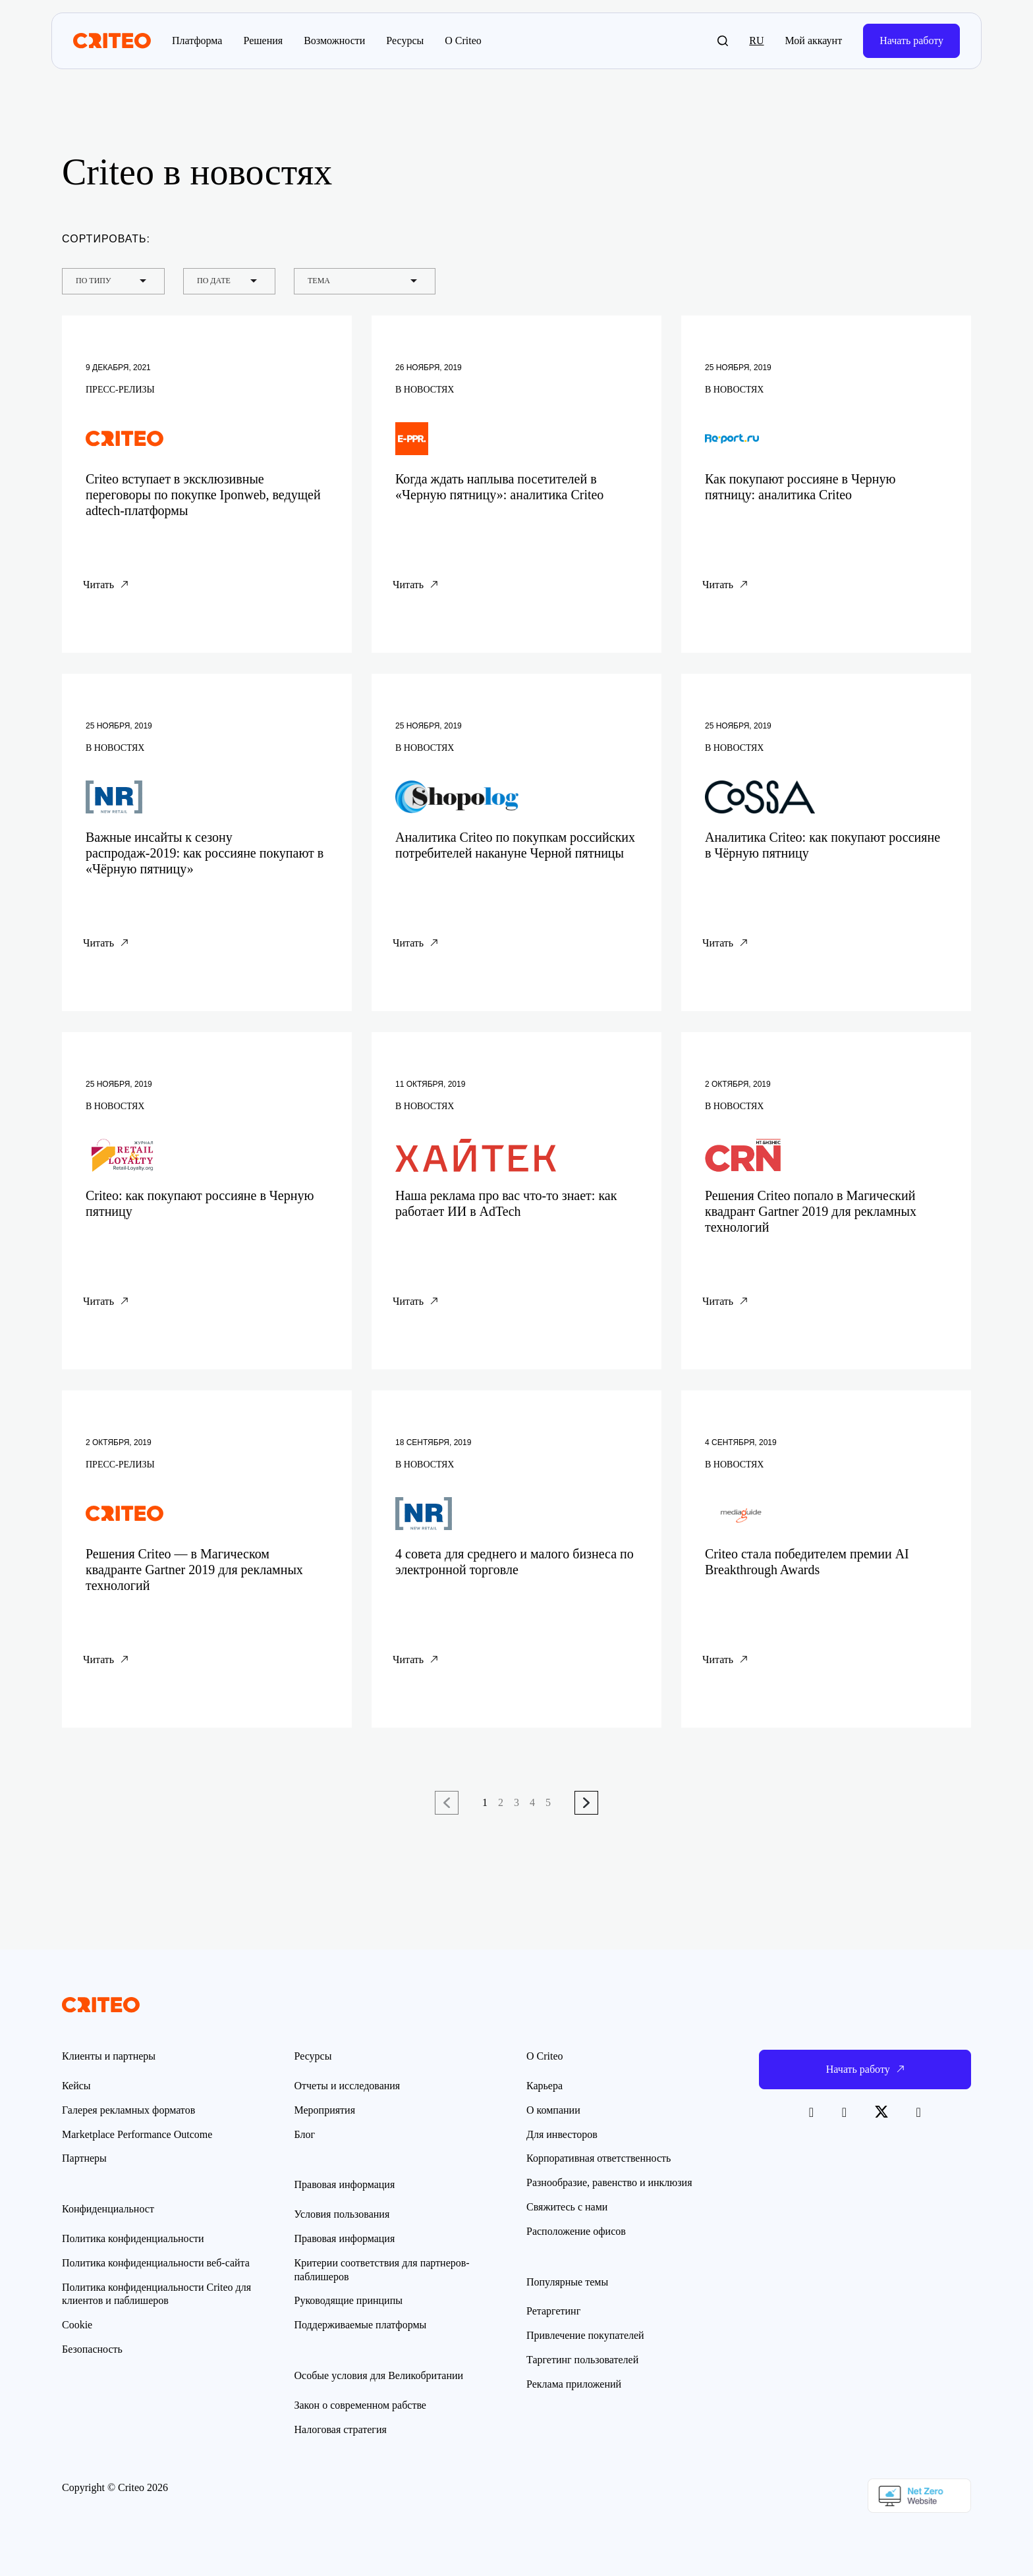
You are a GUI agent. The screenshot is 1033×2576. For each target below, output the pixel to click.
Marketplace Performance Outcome (137, 2134)
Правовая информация (344, 2238)
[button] (722, 41)
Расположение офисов (576, 2231)
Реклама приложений (573, 2384)
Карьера (544, 2085)
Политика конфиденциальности (133, 2238)
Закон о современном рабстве (360, 2405)
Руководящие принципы (348, 2300)
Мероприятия (325, 2110)
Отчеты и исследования (347, 2085)
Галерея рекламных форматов (128, 2110)
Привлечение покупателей (585, 2335)
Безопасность (92, 2349)
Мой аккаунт (814, 40)
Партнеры (84, 2158)
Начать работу (911, 40)
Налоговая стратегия (340, 2429)
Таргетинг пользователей (582, 2359)
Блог (305, 2134)
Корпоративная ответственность (598, 2158)
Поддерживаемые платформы (360, 2324)
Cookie (77, 2324)
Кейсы (76, 2085)
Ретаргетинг (553, 2310)
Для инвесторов (562, 2134)
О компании (553, 2110)
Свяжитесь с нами (566, 2206)
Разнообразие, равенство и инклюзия (609, 2182)
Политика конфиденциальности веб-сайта (156, 2262)
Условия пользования (342, 2214)
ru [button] (756, 40)
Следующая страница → (586, 1803)
